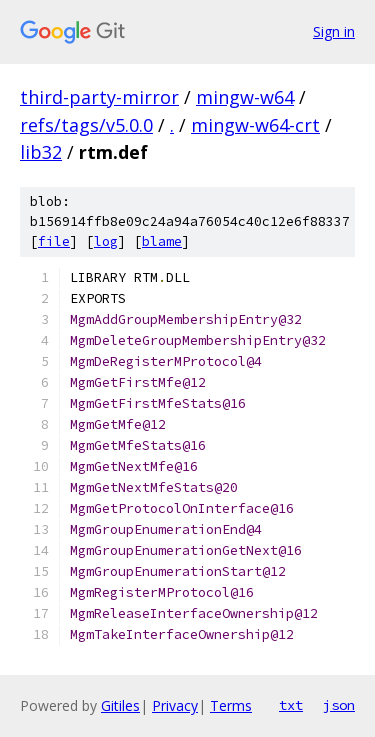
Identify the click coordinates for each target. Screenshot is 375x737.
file (54, 241)
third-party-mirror (99, 97)
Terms (231, 705)
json (339, 705)
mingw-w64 (245, 97)
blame (162, 241)
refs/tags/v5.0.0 (86, 125)
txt (291, 705)
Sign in (334, 31)
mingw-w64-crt (255, 125)
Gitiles (120, 705)
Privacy (175, 705)
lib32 (41, 152)
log (106, 241)
